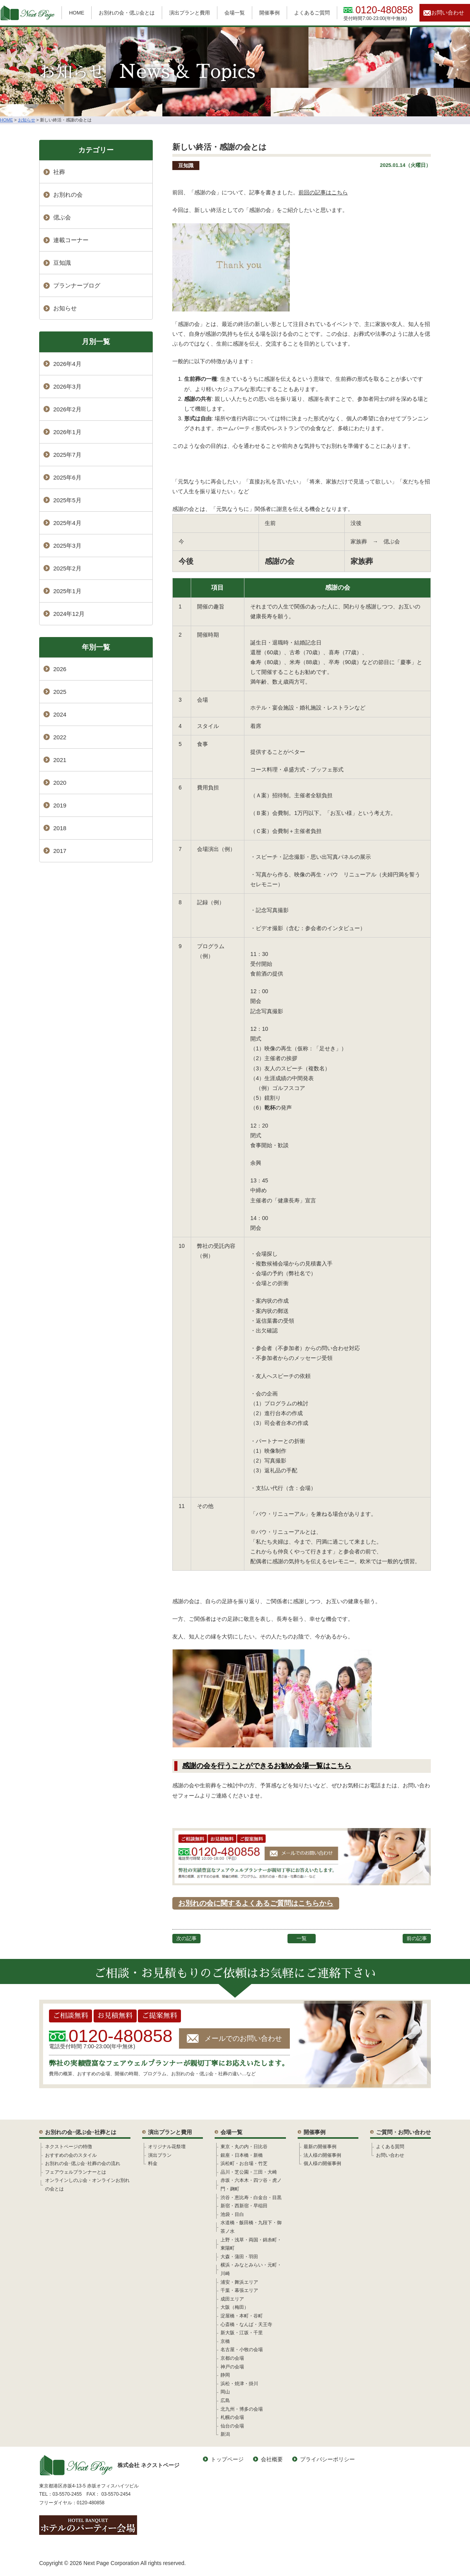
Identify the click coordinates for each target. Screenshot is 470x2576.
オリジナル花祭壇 (167, 2146)
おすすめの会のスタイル (71, 2155)
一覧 (301, 1938)
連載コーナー (71, 240)
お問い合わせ (447, 12)
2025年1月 (67, 591)
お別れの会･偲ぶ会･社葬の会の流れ (82, 2163)
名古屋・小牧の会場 (242, 2349)
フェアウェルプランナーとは (75, 2172)
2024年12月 (69, 613)
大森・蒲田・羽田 (239, 2256)
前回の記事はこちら (323, 192)
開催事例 (269, 13)
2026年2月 (67, 409)
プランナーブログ (76, 285)
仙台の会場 (232, 2426)
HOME (76, 13)
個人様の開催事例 (322, 2163)
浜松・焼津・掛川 (239, 2383)
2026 (59, 669)
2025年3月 (67, 545)
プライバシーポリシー (327, 2459)
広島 (225, 2400)
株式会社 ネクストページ (109, 2465)
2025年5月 (67, 500)
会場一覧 (234, 13)
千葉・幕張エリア (239, 2290)
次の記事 (186, 1938)
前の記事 (417, 1938)
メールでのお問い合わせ (243, 2038)
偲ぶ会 (62, 217)
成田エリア (232, 2299)
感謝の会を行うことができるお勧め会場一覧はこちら (266, 1766)
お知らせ (65, 308)
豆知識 (185, 165)
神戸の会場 (232, 2367)
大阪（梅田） (235, 2307)
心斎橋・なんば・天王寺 (246, 2324)
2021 (59, 760)
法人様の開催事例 (322, 2155)
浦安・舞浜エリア (239, 2282)
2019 (59, 805)
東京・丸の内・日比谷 (244, 2146)
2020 (59, 782)
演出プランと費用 (189, 13)
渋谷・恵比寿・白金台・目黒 (251, 2197)
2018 (59, 828)
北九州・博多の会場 (242, 2409)
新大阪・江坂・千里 (242, 2332)
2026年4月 (67, 363)
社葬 (59, 171)
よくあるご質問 (312, 13)
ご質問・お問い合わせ (403, 2132)
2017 (59, 850)
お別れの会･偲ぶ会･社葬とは (80, 2132)
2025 (59, 691)
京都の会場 (232, 2358)
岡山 (225, 2392)
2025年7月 (67, 454)
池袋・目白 (232, 2214)
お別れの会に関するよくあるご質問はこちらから (255, 1903)
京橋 (225, 2341)
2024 (59, 714)
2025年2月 (67, 568)
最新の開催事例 (320, 2146)
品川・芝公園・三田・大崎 (249, 2172)
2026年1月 (67, 432)
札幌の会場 (232, 2417)
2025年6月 (67, 477)
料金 (152, 2163)
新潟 (225, 2434)
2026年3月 (67, 386)
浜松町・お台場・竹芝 (244, 2163)
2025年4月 (67, 523)
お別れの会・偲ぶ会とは (127, 13)
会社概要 (272, 2459)
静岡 (225, 2375)
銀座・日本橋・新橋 (242, 2155)
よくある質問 (390, 2146)
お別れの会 (68, 194)
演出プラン (160, 2155)
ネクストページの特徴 (68, 2146)
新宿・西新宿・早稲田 (244, 2206)
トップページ (227, 2459)
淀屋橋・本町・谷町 (242, 2316)
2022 (59, 737)
